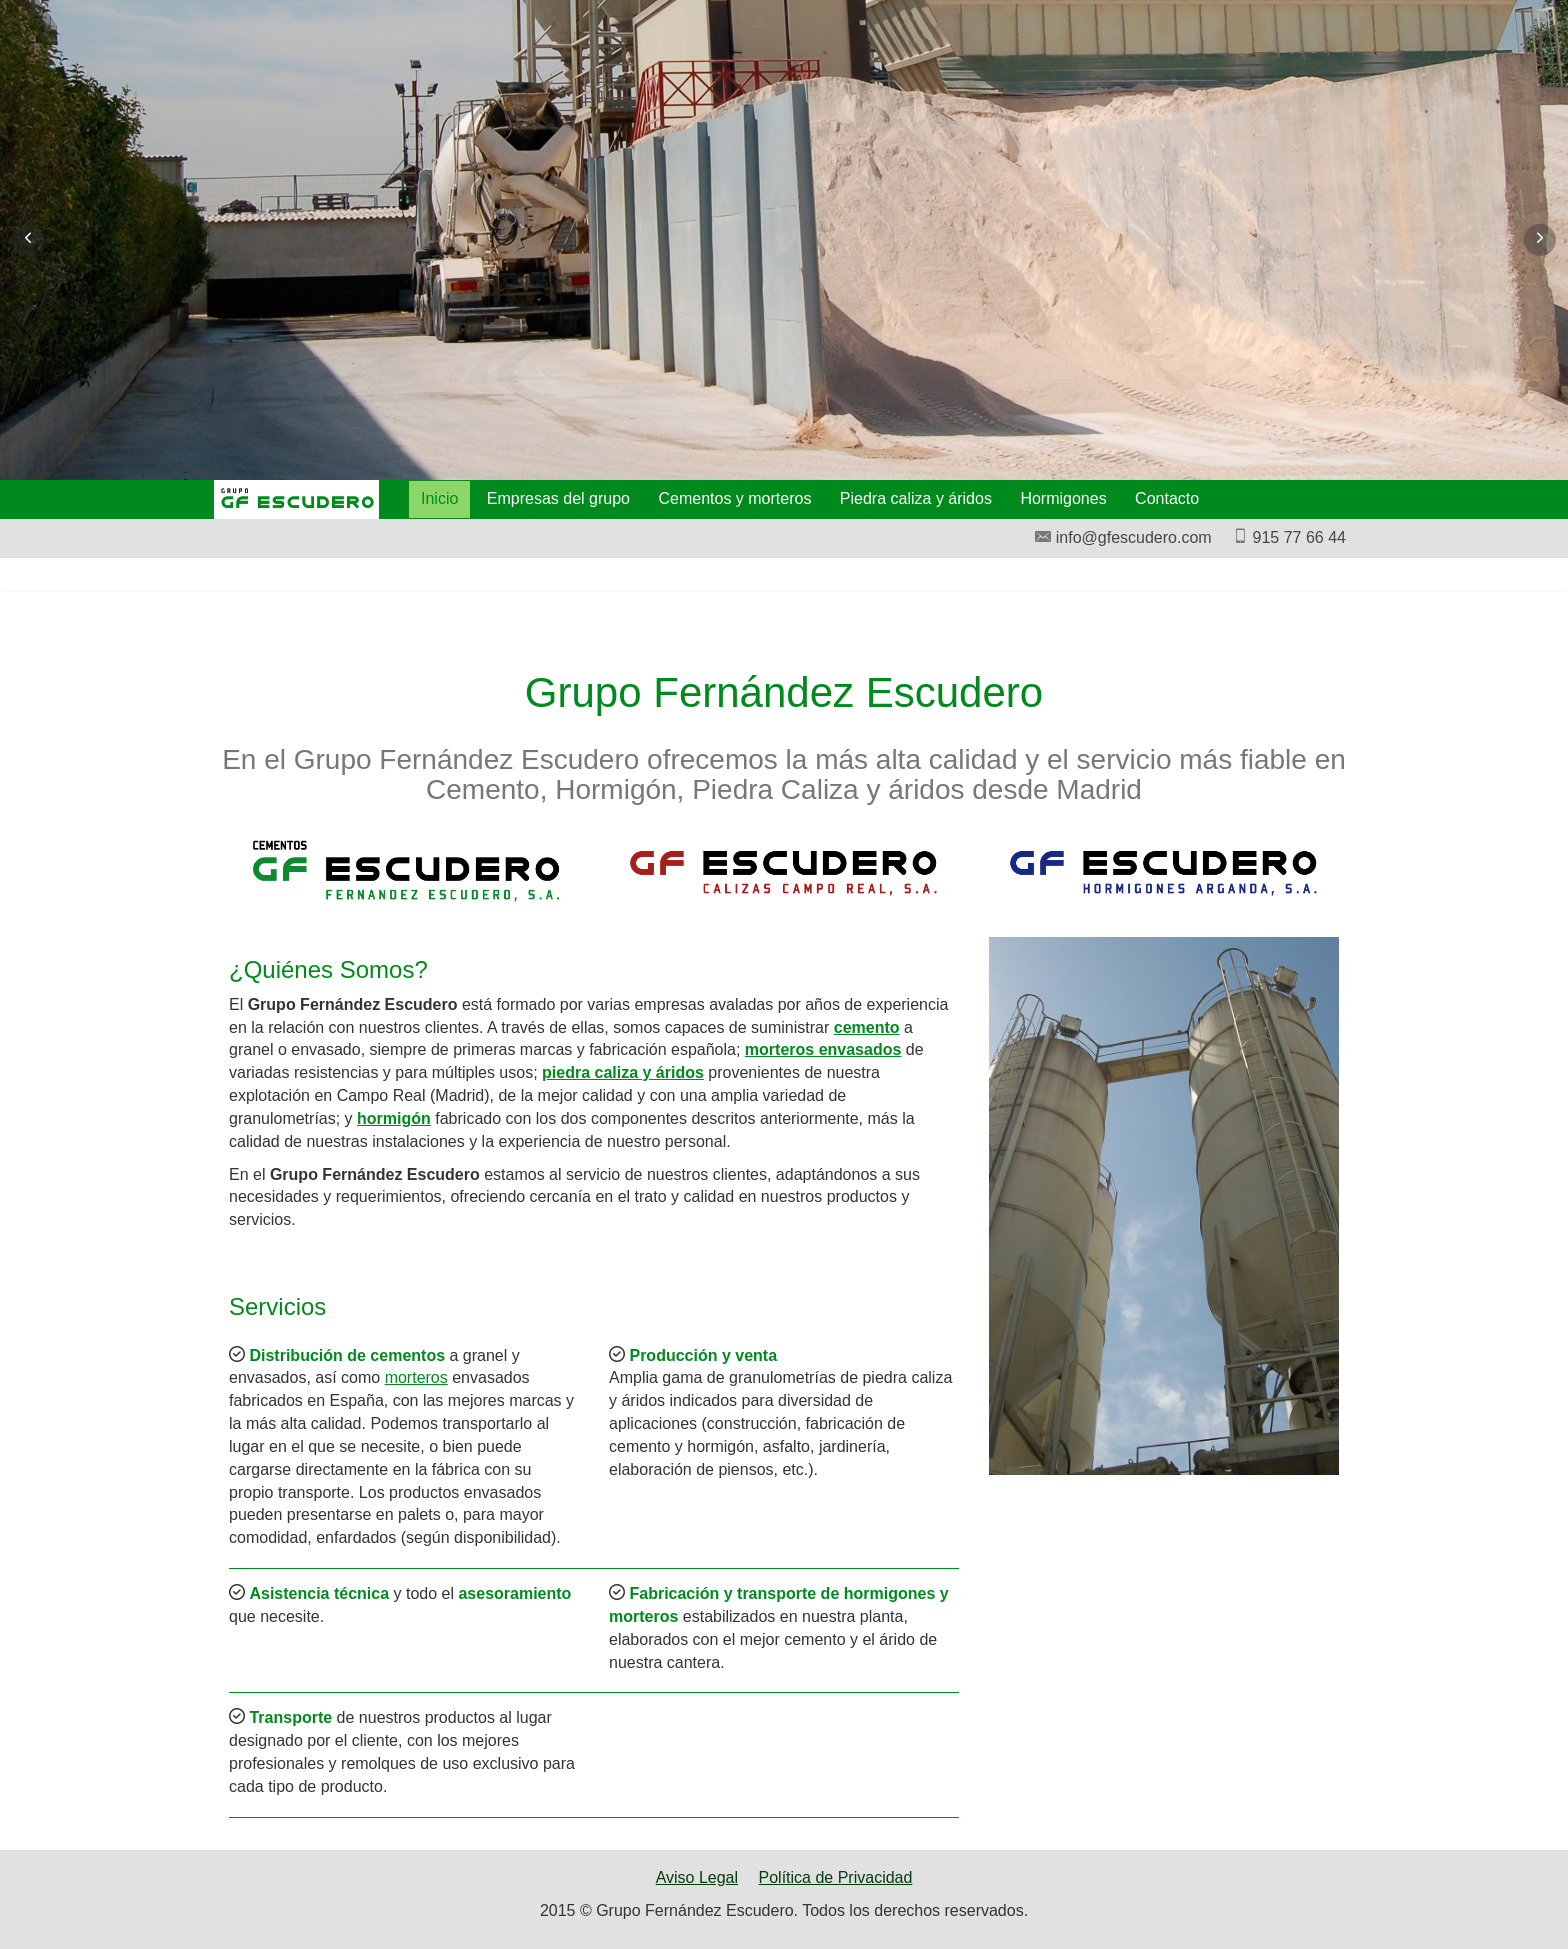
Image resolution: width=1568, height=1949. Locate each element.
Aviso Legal (697, 1877)
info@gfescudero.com (1123, 537)
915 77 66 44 (1289, 537)
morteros (416, 1377)
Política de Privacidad (836, 1877)
